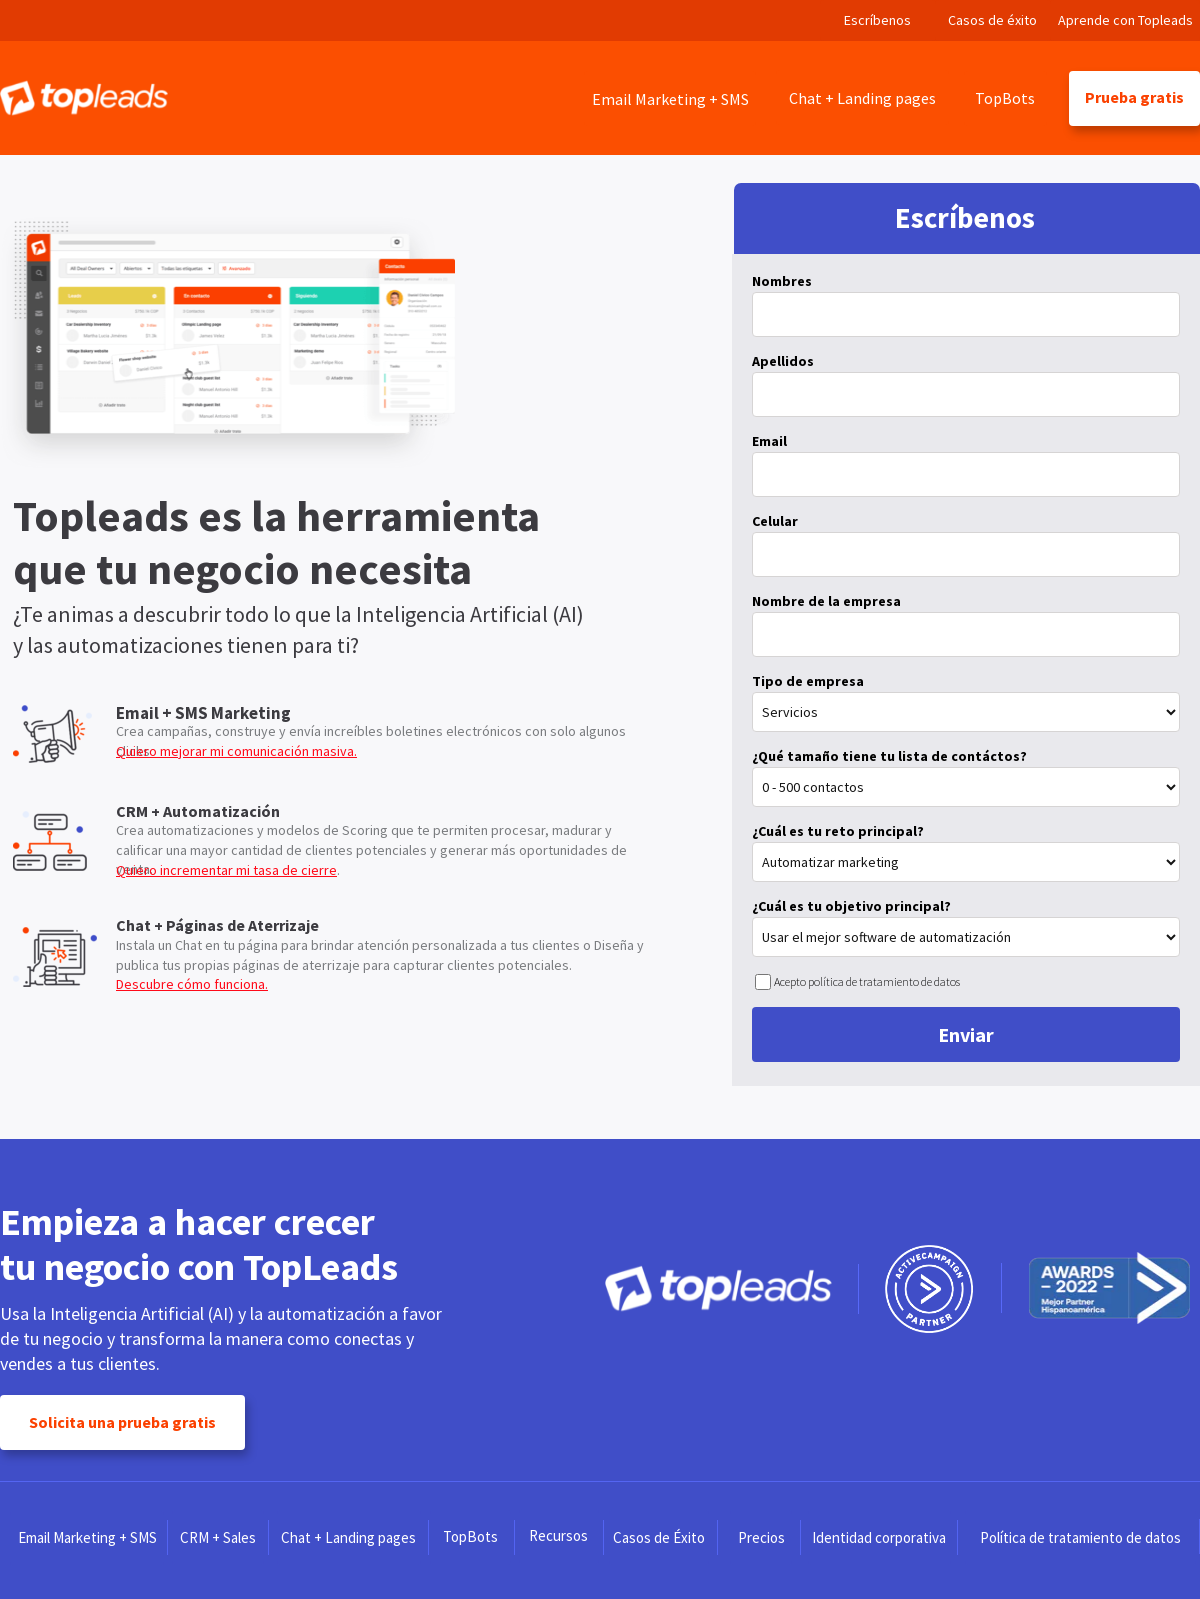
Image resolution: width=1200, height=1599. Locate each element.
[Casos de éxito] (993, 20)
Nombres (782, 281)
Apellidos (783, 361)
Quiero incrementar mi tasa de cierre (226, 870)
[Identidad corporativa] (879, 1537)
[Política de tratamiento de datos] (1080, 1537)
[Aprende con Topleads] (1125, 20)
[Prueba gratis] (1134, 98)
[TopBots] (1005, 98)
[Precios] (761, 1537)
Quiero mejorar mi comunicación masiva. (236, 751)
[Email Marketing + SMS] (670, 98)
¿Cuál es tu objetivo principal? (851, 906)
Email (769, 441)
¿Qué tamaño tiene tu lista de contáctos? (889, 756)
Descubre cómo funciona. (192, 984)
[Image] (84, 98)
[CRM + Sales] (218, 1537)
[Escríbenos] (878, 20)
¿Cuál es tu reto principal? (838, 831)
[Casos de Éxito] (659, 1537)
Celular (775, 521)
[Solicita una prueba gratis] (122, 1422)
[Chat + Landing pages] (862, 97)
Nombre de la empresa (826, 601)
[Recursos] (559, 1536)
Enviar (966, 1034)
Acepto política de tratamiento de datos (867, 981)
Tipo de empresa (808, 681)
